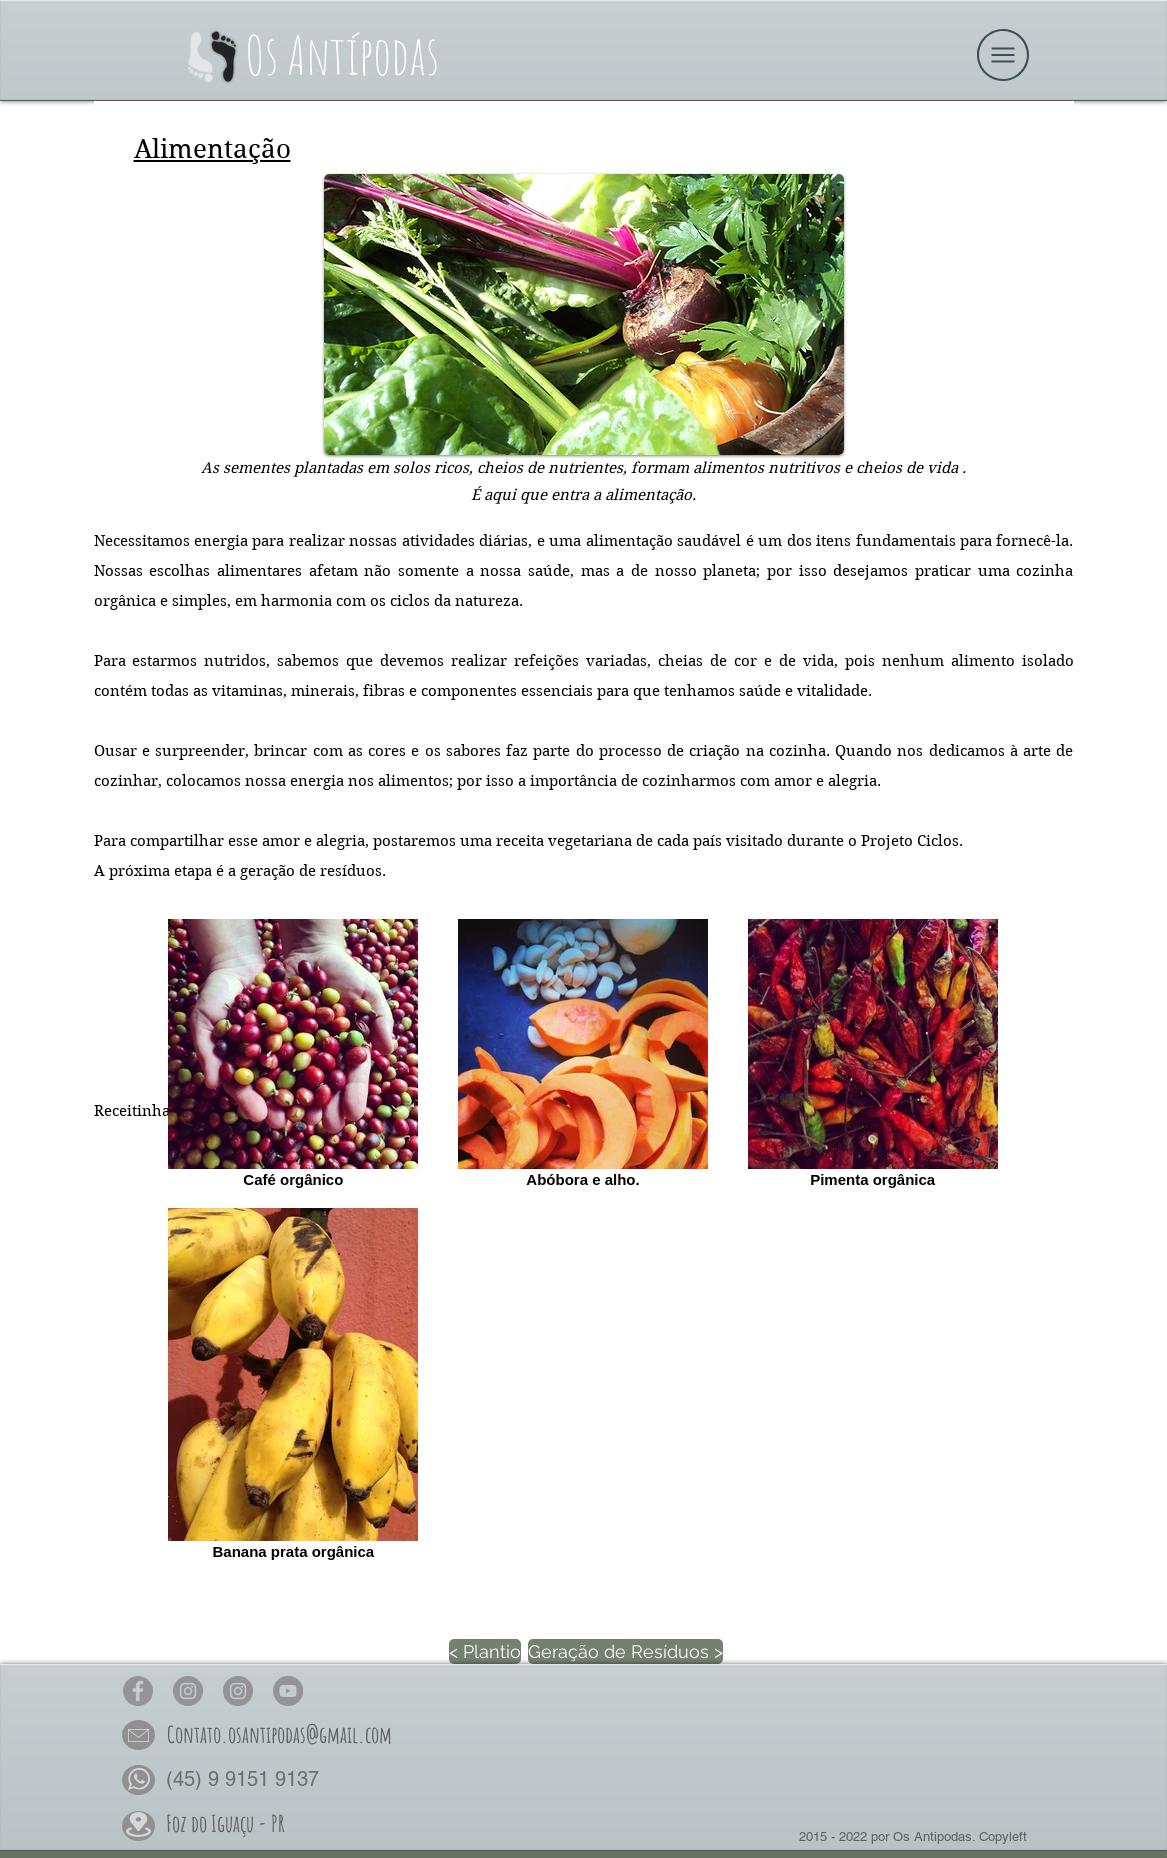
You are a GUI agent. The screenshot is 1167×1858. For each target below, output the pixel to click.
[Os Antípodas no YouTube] (288, 1691)
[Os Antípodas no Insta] (188, 1691)
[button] (1003, 55)
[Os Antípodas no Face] (138, 1691)
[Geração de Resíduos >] (625, 1651)
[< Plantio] (485, 1651)
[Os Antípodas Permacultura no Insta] (238, 1691)
